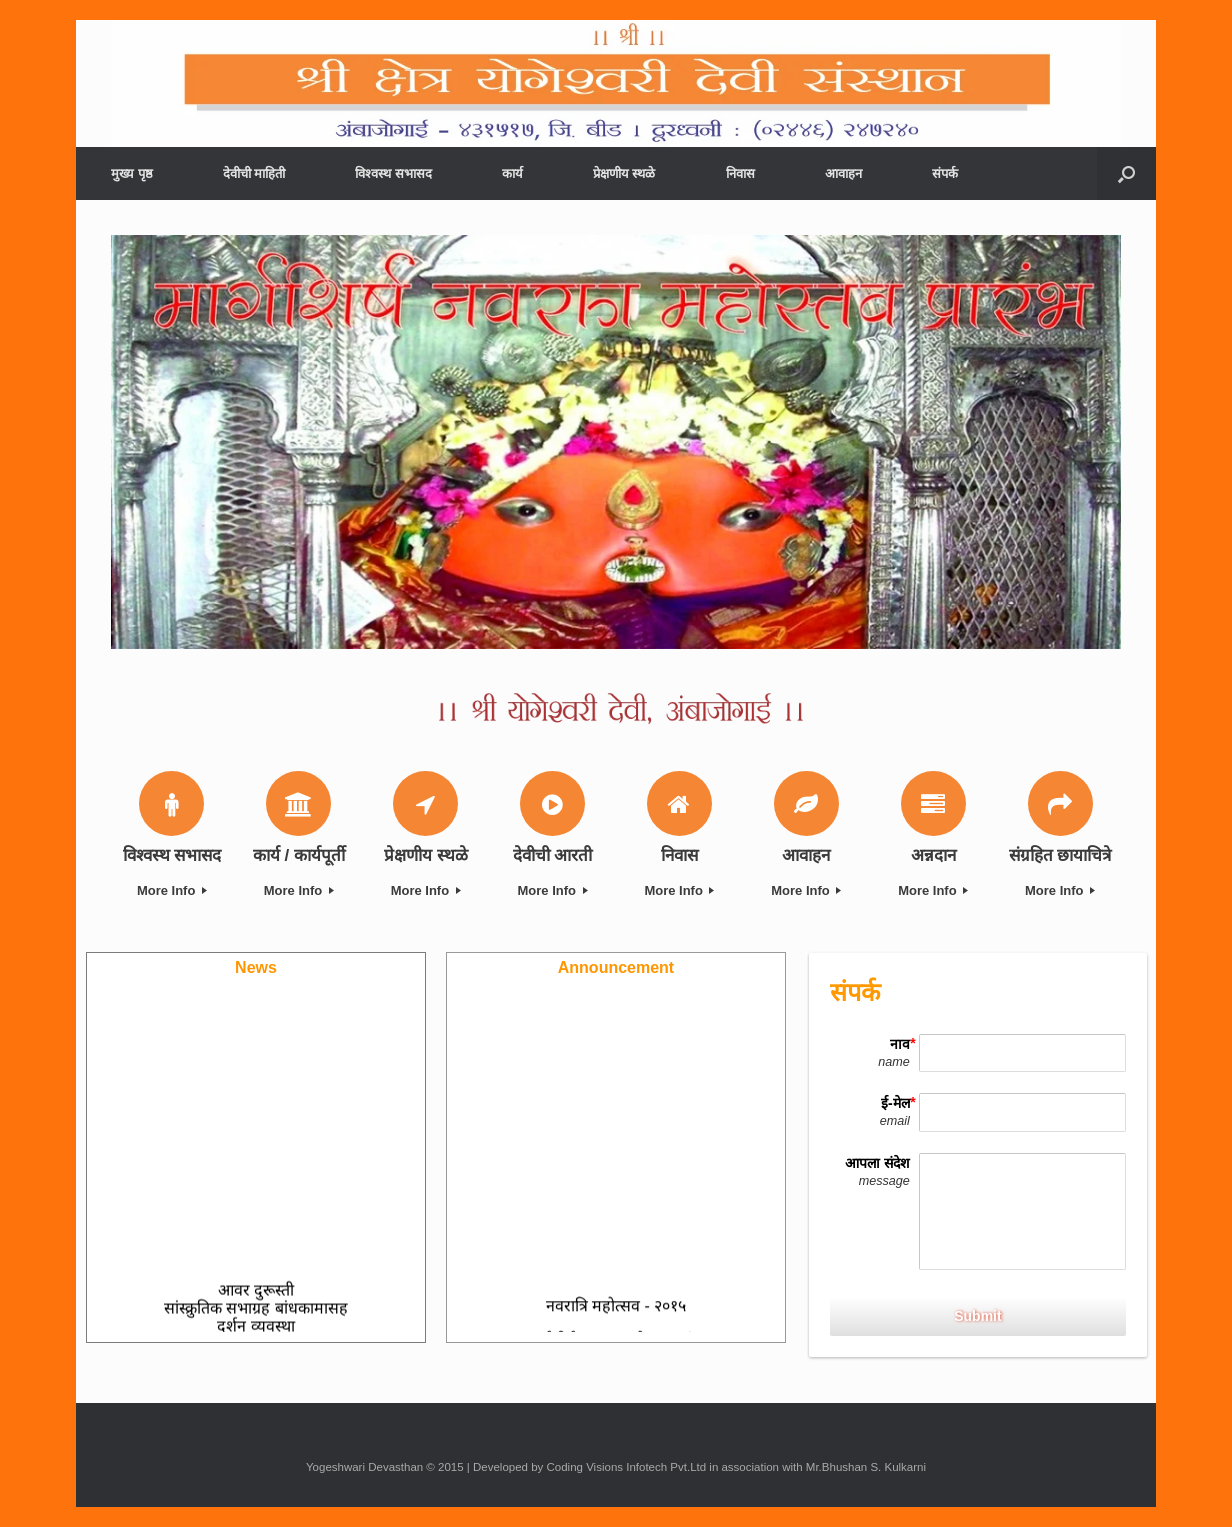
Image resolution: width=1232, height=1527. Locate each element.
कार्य (512, 173)
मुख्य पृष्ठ (132, 173)
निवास (740, 173)
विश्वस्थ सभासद (393, 173)
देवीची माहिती (254, 173)
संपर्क (945, 173)
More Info (172, 890)
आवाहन (843, 173)
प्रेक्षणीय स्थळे (624, 173)
